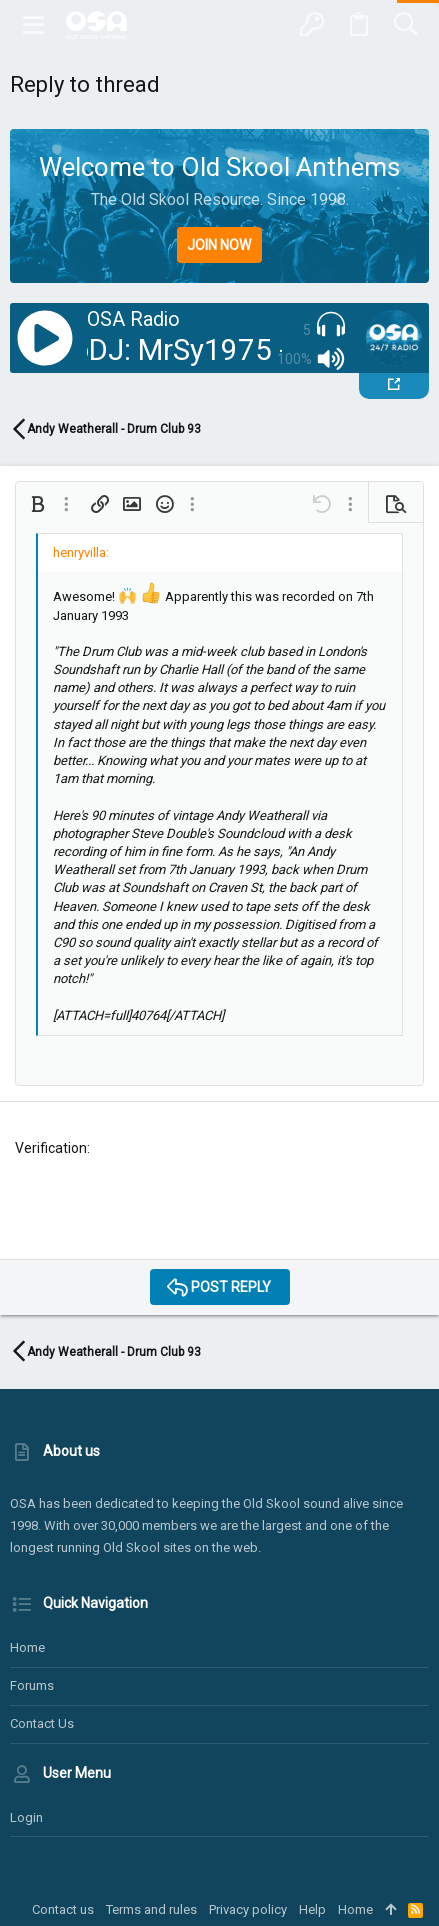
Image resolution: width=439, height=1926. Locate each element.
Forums (32, 1685)
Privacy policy (248, 1909)
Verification (51, 1148)
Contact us (42, 1723)
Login (26, 1817)
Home (27, 1647)
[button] (34, 25)
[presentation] (167, 1205)
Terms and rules (151, 1909)
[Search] (405, 25)
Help (312, 1909)
